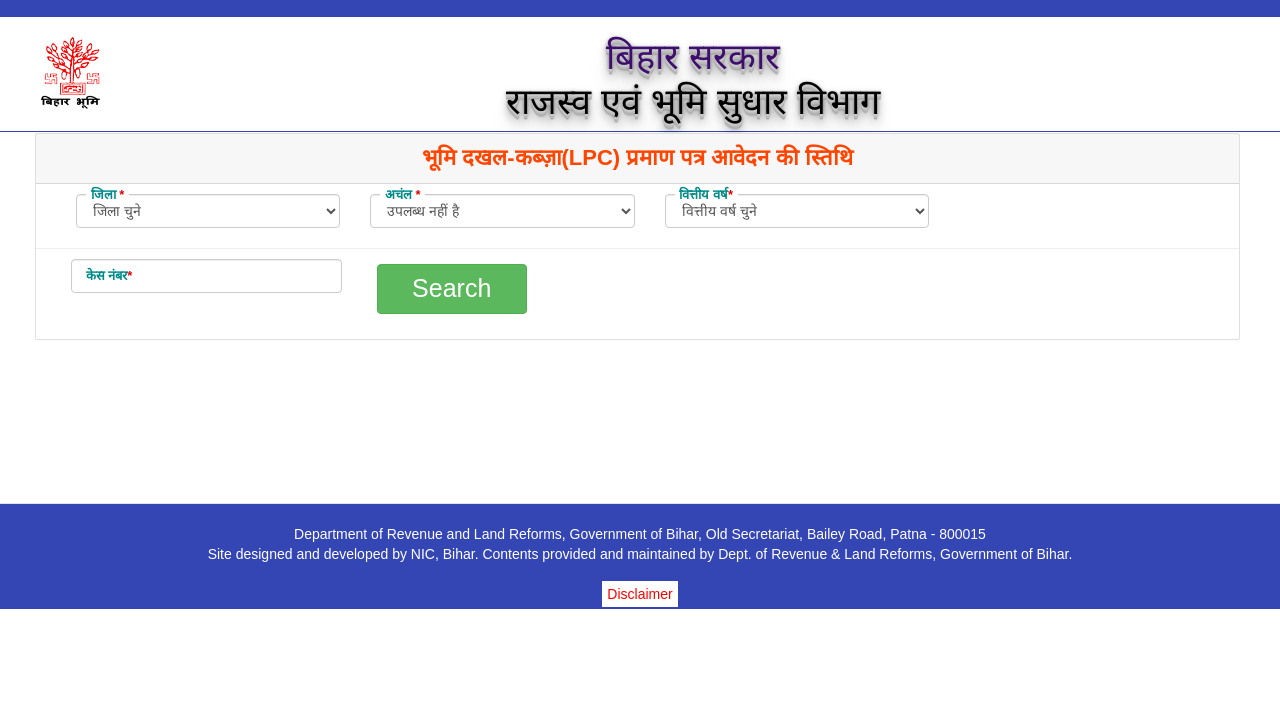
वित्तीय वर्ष (706, 194)
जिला (108, 194)
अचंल (403, 194)
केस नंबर (109, 275)
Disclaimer (639, 594)
